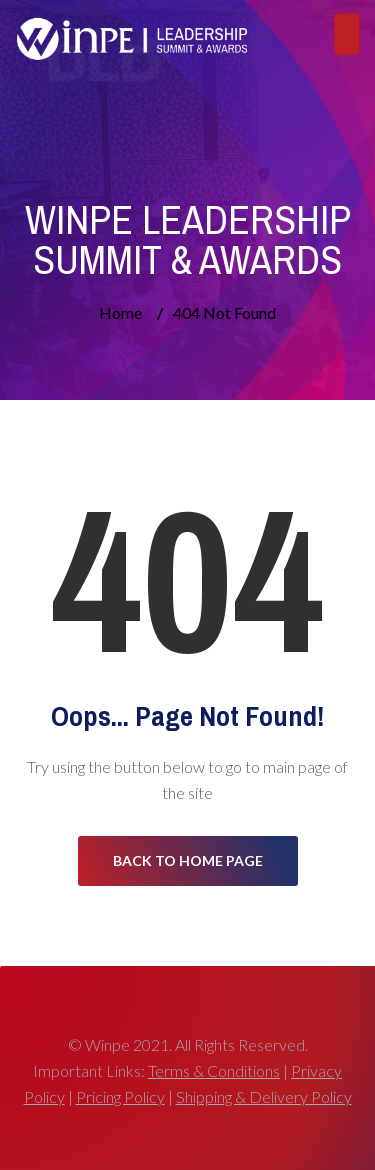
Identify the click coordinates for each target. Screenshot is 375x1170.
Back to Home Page (188, 860)
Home (120, 312)
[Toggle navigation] (347, 34)
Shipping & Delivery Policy (264, 1096)
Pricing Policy (120, 1096)
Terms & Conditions (214, 1070)
